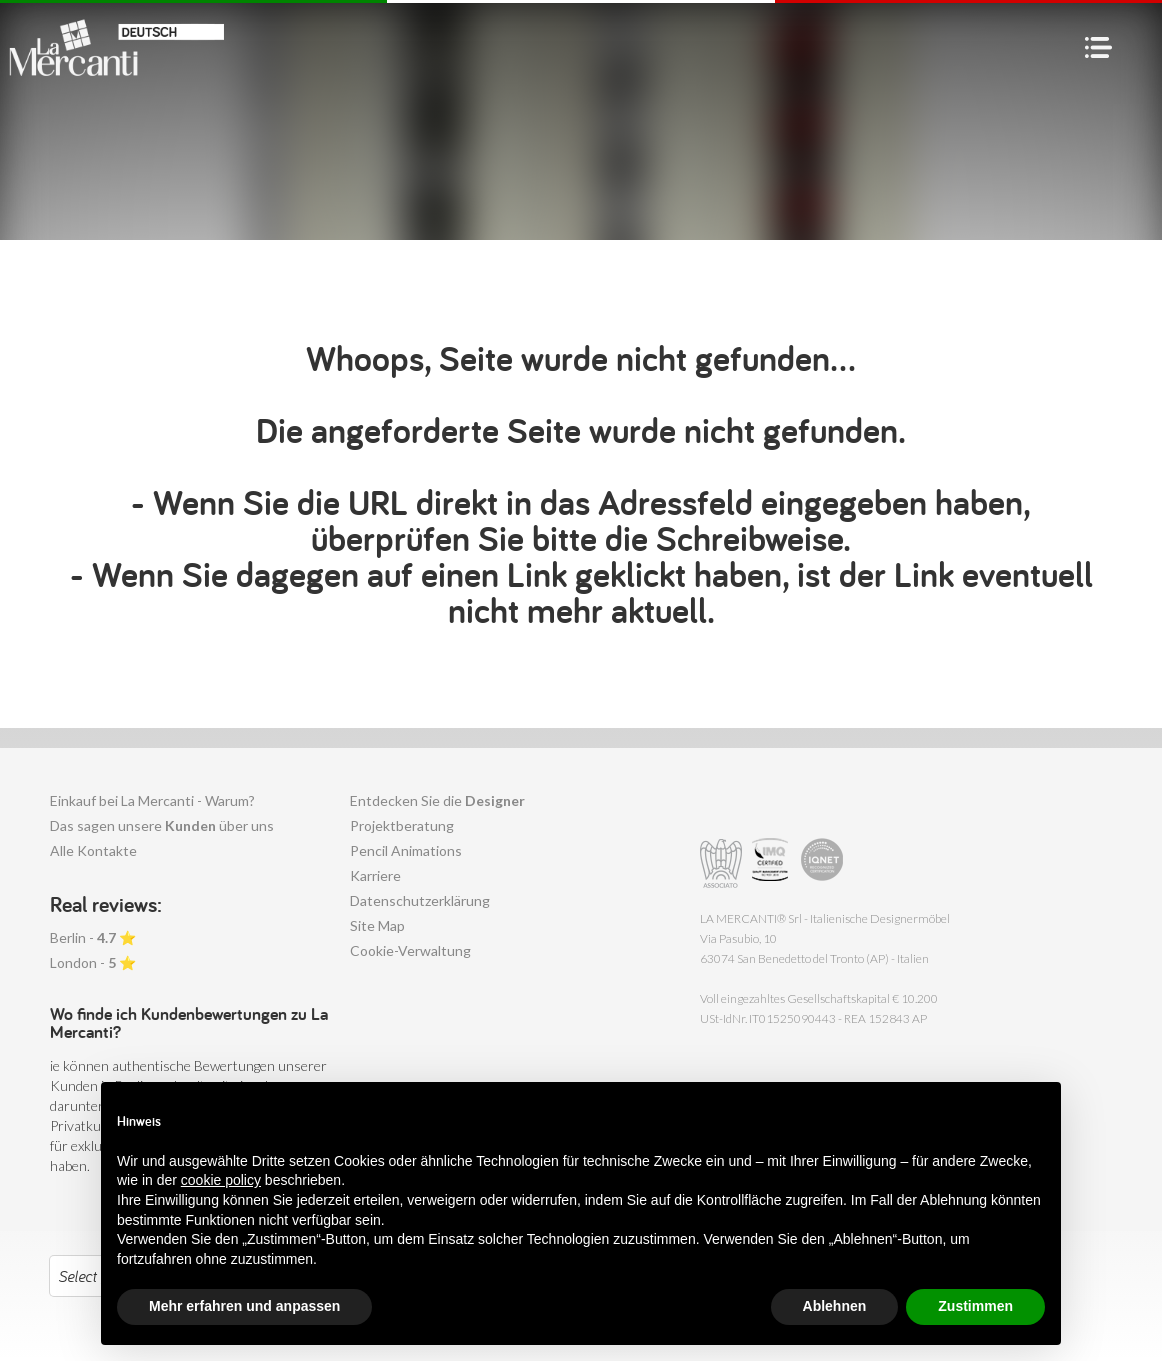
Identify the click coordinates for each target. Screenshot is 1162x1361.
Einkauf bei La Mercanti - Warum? (152, 800)
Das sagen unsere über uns (162, 825)
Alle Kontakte (93, 850)
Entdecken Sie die (437, 800)
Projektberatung (402, 825)
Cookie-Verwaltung (410, 950)
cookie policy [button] (221, 1180)
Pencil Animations (406, 850)
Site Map (377, 925)
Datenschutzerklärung (420, 900)
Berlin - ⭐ (93, 937)
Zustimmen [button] (975, 1306)
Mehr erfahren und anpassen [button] (244, 1306)
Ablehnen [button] (835, 1306)
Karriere (375, 875)
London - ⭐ (93, 962)
